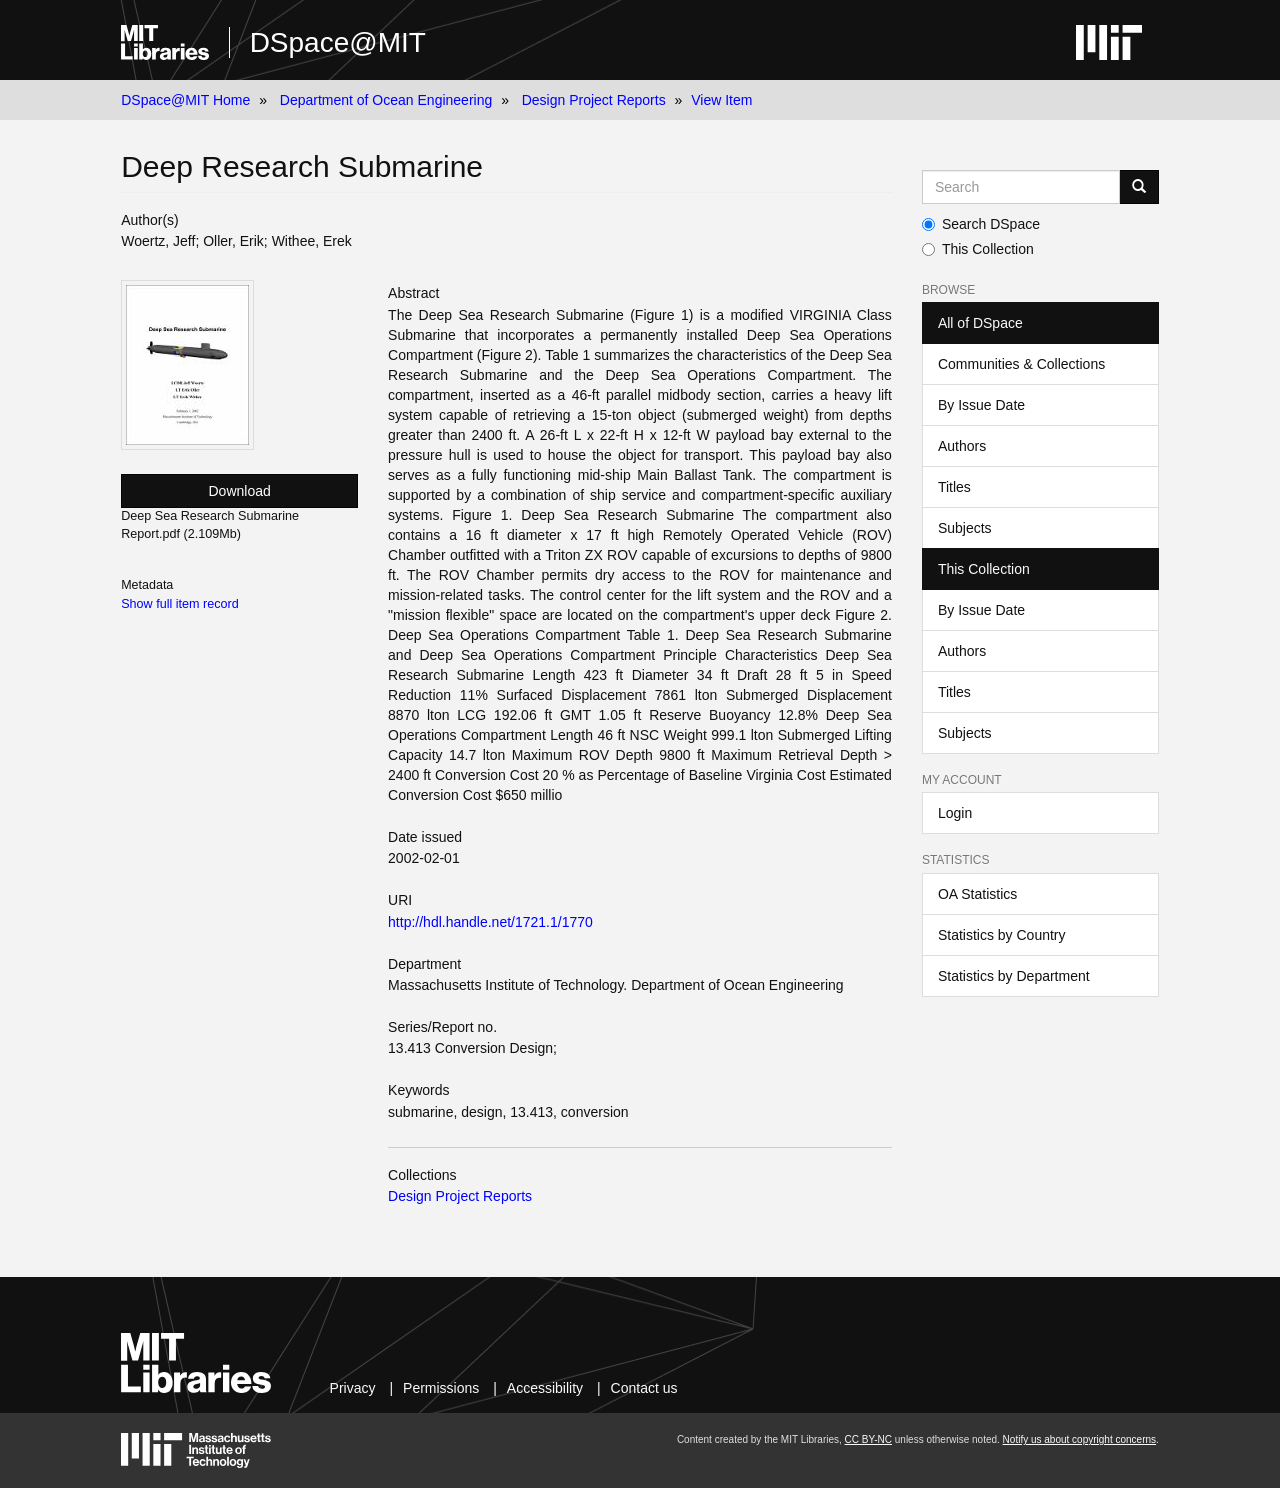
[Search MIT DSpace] (1021, 187)
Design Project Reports (594, 100)
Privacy (353, 1388)
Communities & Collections (1021, 364)
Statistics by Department (1014, 976)
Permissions (441, 1388)
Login (955, 813)
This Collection (978, 249)
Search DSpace (981, 224)
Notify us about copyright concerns (1079, 1439)
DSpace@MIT (338, 42)
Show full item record (180, 604)
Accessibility (545, 1388)
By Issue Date (981, 405)
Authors (962, 446)
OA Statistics (977, 894)
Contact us (644, 1388)
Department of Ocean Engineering (386, 100)
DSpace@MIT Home (185, 100)
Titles (954, 487)
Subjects (965, 528)
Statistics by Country (1002, 935)
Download (240, 491)
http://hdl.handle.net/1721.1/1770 (490, 922)
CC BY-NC (868, 1439)
